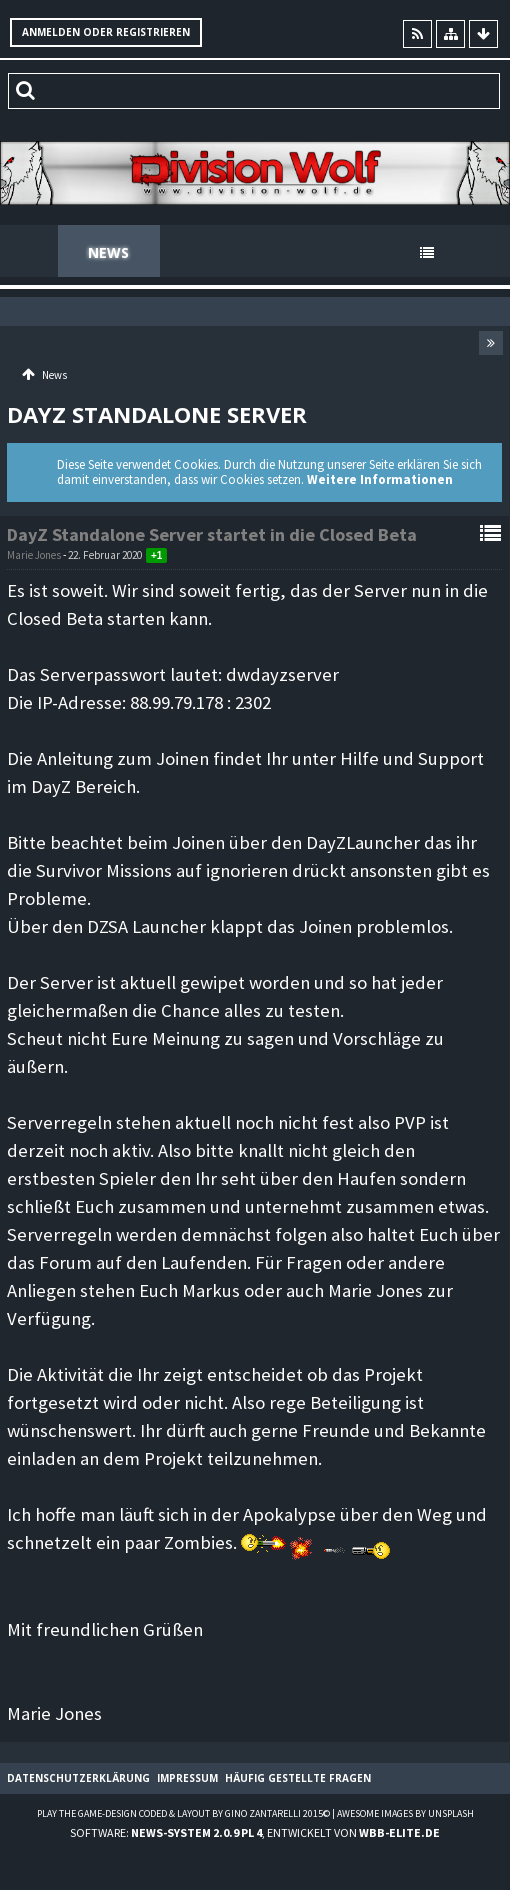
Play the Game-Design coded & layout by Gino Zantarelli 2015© (183, 1813)
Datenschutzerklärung (78, 1778)
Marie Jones (34, 555)
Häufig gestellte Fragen (298, 1778)
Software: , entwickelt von (255, 1832)
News (108, 252)
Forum (206, 252)
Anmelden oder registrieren (106, 32)
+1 (156, 555)
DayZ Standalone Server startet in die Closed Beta (212, 534)
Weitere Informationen (380, 479)
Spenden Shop (326, 252)
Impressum (187, 1778)
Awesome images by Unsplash (405, 1813)
